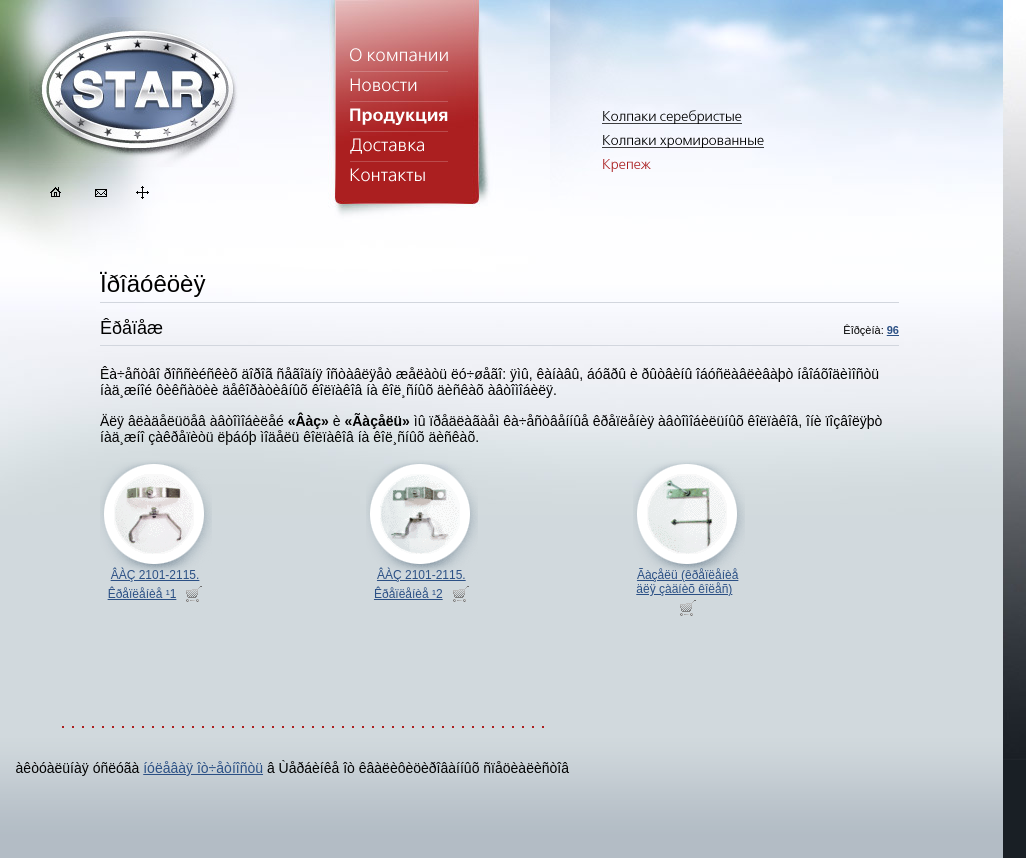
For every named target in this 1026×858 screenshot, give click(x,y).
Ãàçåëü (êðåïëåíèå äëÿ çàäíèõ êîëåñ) (687, 582)
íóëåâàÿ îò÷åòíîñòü (203, 768)
